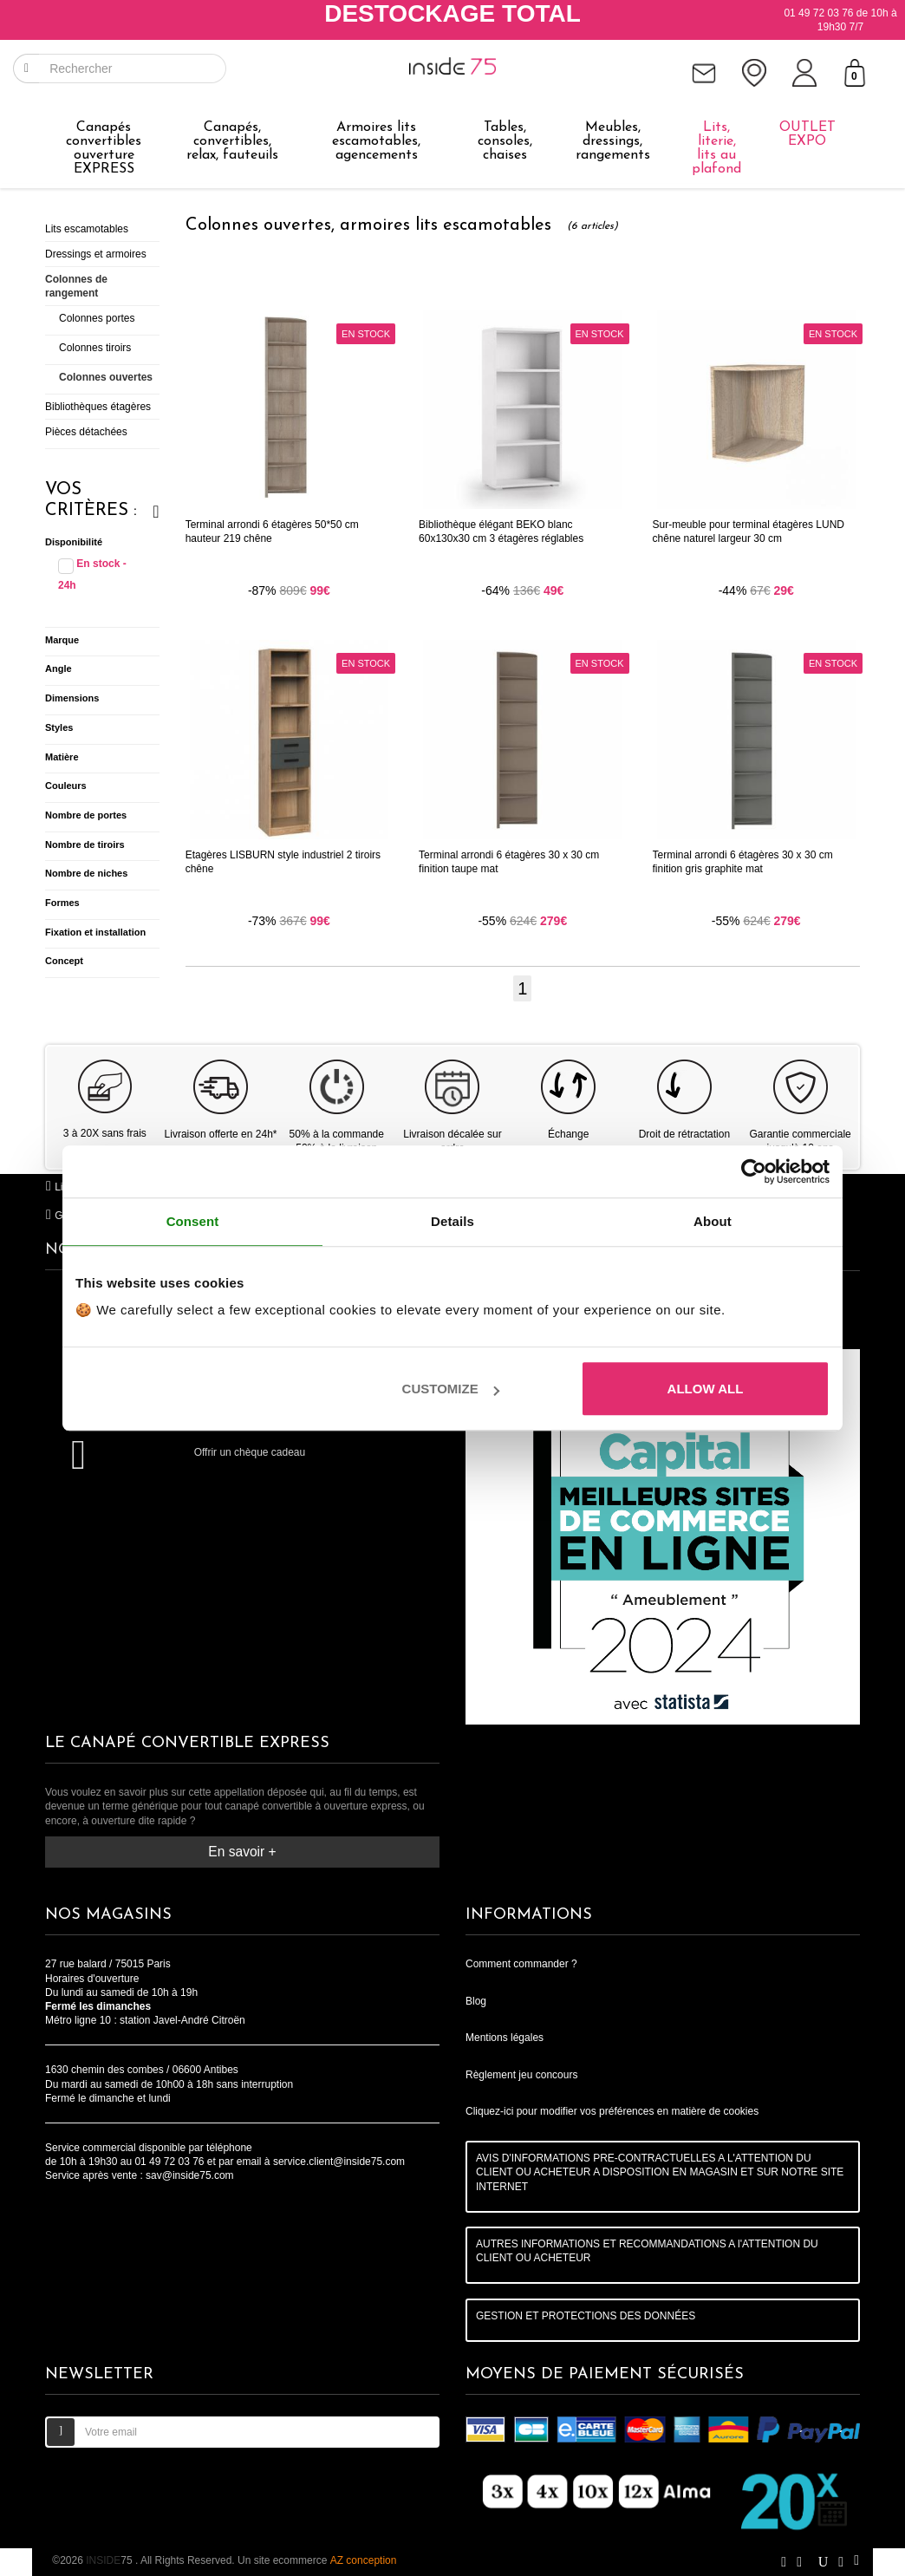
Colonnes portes (96, 318)
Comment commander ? (521, 1964)
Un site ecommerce (317, 2560)
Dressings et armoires (95, 254)
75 (110, 2560)
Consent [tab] (192, 1221)
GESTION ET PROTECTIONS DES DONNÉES (585, 2316)
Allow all (705, 1388)
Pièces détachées (86, 432)
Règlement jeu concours (521, 2075)
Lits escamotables (86, 229)
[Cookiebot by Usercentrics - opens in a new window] (754, 1171)
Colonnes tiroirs (95, 348)
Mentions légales (505, 2037)
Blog (476, 2001)
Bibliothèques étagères (98, 407)
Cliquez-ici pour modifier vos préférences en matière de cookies (612, 2111)
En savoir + (242, 1851)
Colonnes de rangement (76, 286)
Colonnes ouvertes (106, 377)
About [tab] (712, 1221)
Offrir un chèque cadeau (250, 1452)
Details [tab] (452, 1221)
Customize (450, 1388)
